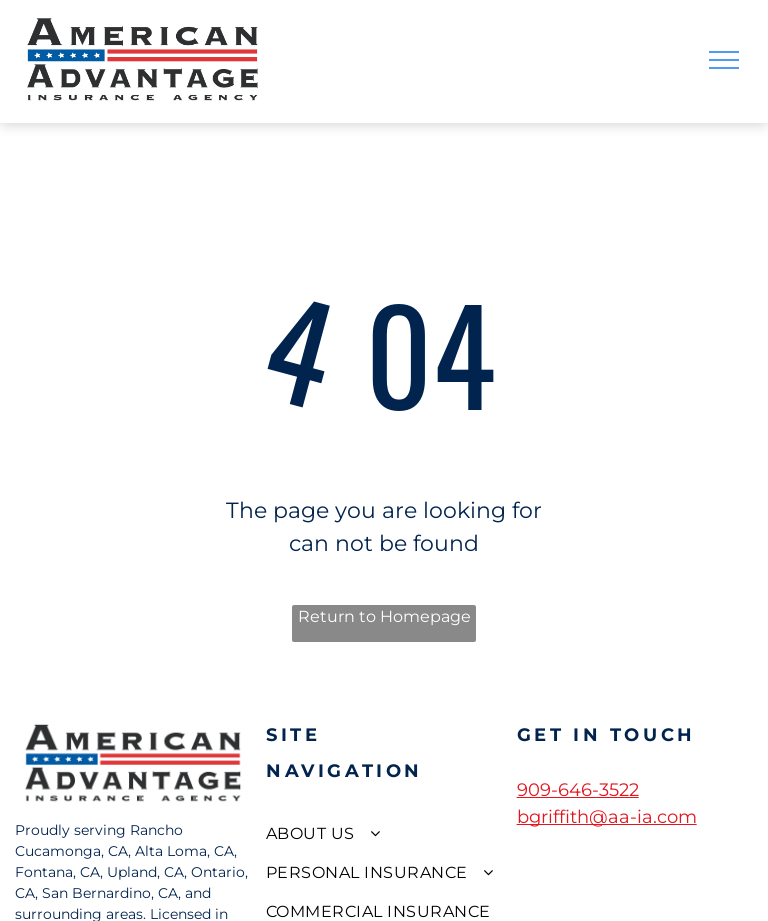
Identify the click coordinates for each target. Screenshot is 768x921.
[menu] (724, 60)
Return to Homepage (384, 616)
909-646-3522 (578, 790)
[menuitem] (384, 832)
